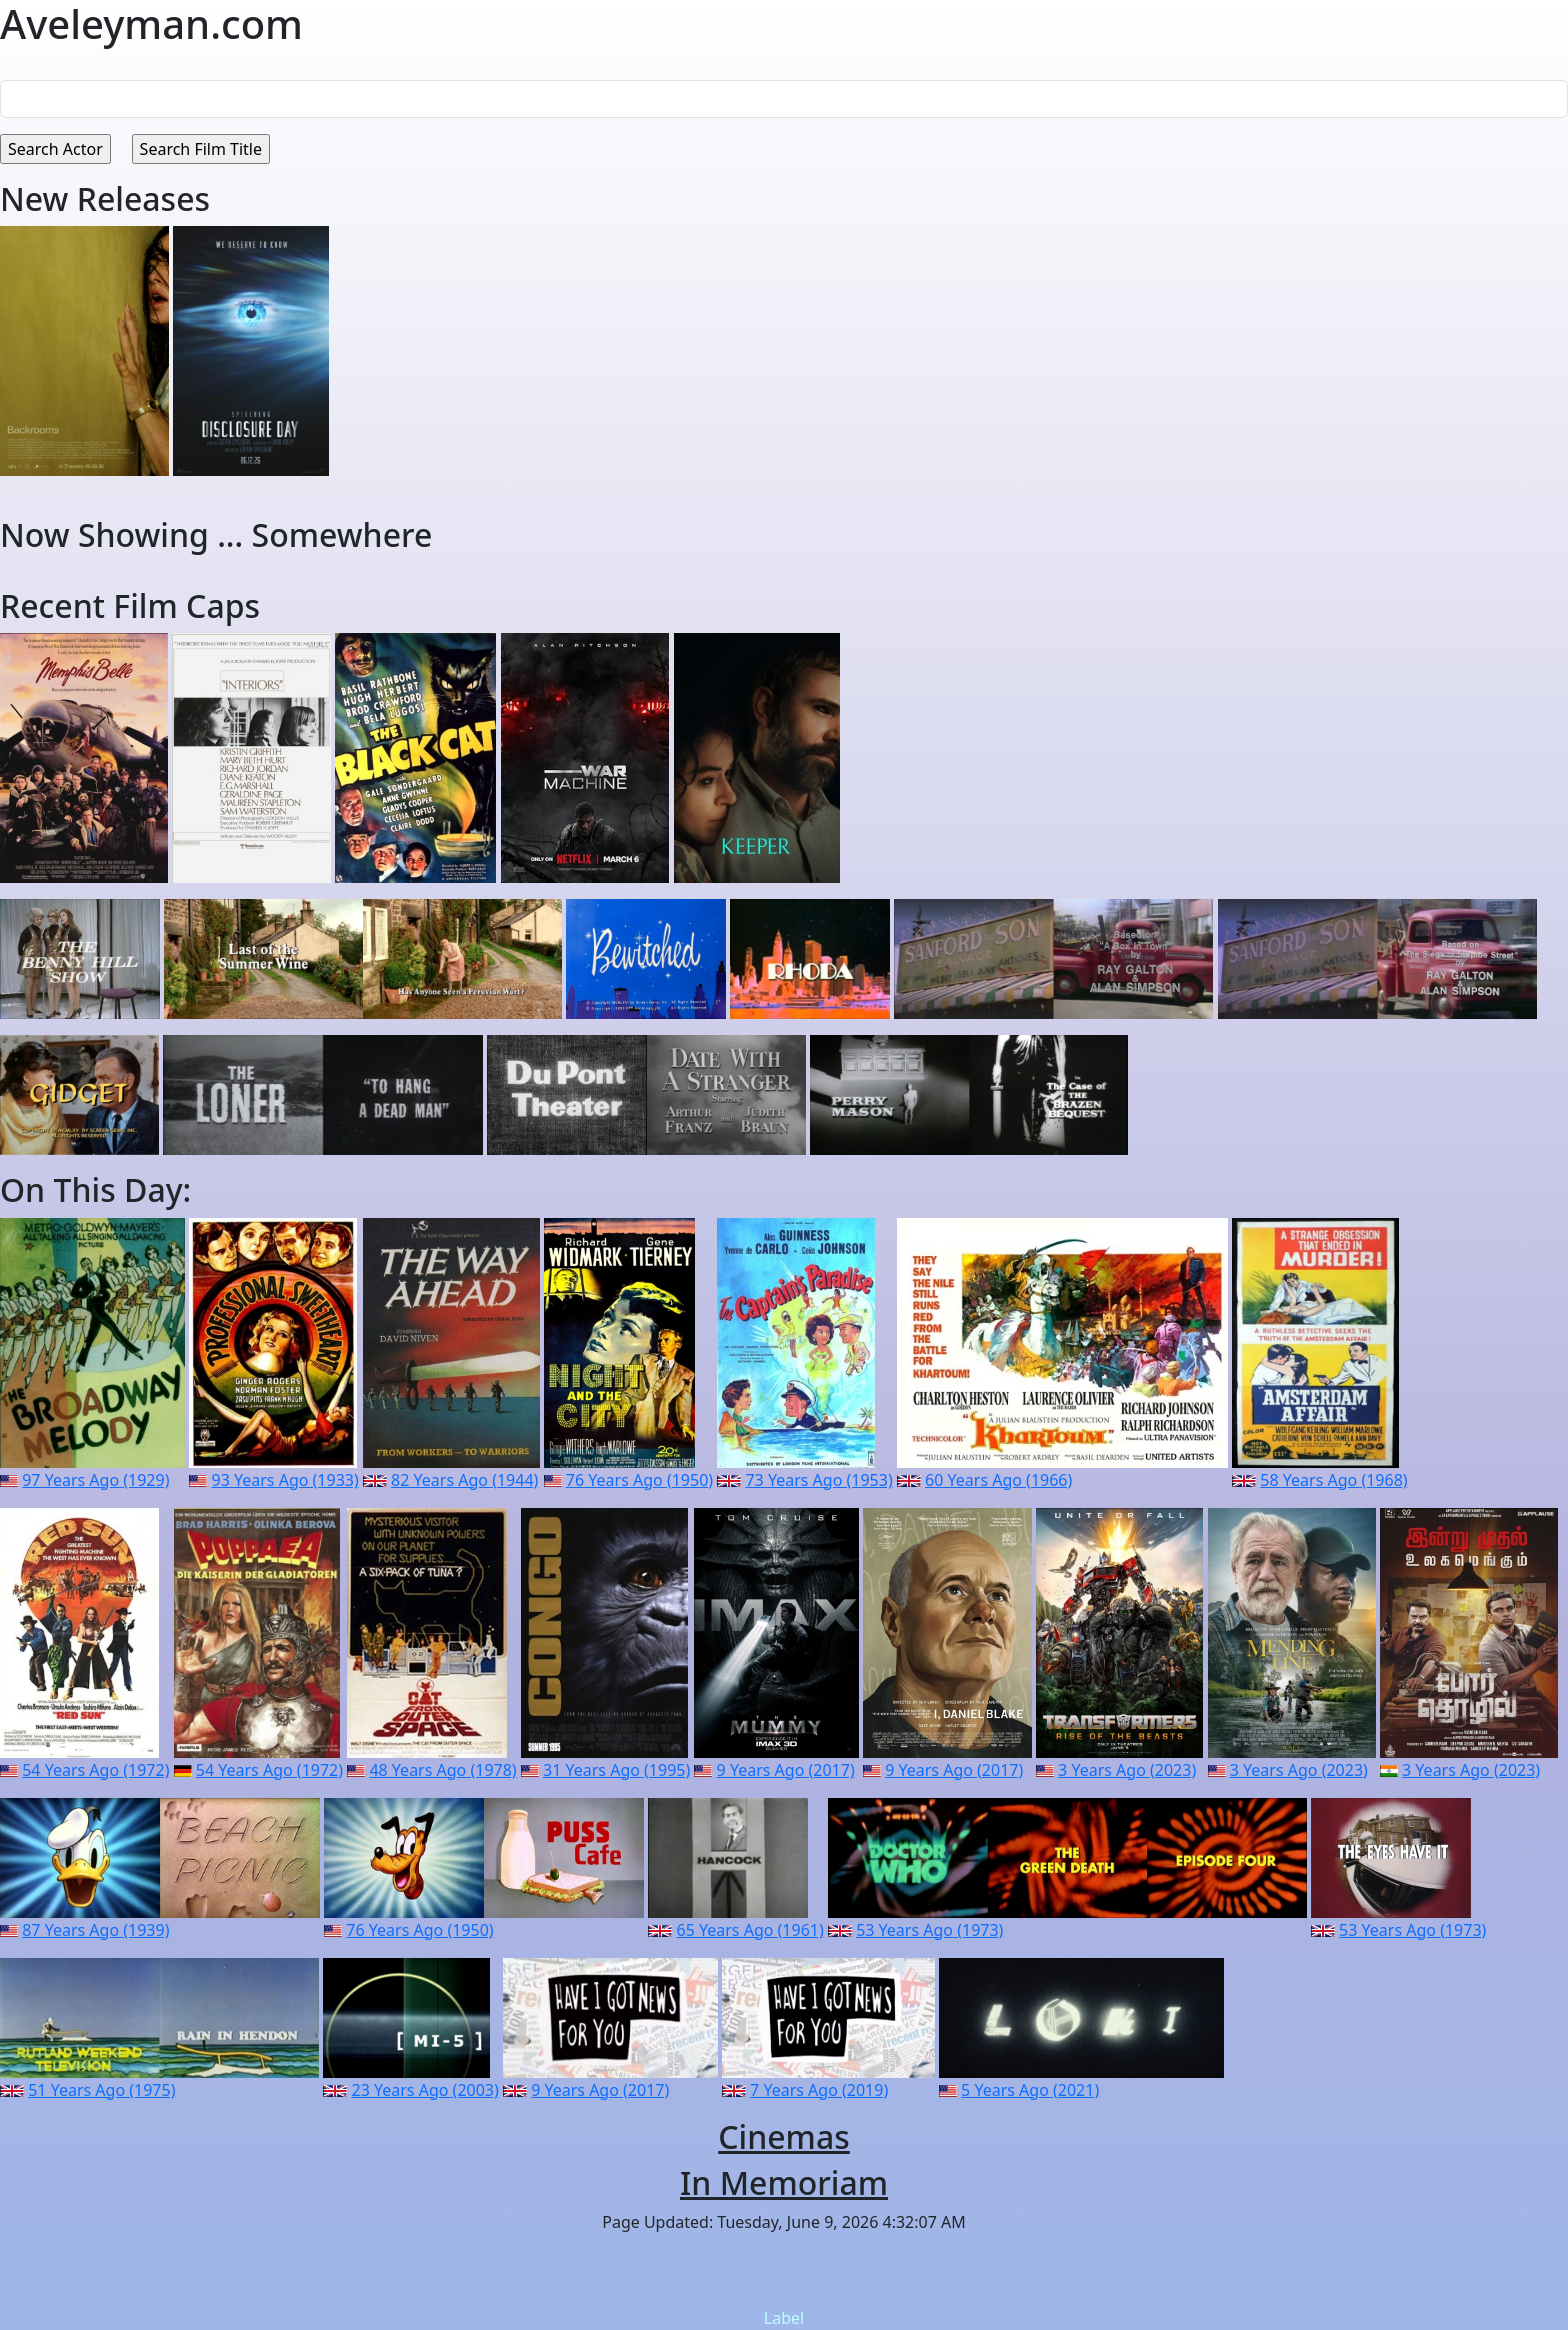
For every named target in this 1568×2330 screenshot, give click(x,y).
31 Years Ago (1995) (616, 1770)
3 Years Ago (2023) (1127, 1770)
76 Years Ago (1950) (639, 1480)
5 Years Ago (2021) (1030, 2090)
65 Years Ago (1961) (750, 1930)
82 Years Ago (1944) (464, 1480)
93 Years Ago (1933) (285, 1480)
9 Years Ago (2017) (786, 1770)
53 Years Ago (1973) (929, 1930)
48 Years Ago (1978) (442, 1770)
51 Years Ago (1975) (101, 2090)
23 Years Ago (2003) (425, 2090)
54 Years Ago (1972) (95, 1770)
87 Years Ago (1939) (95, 1930)
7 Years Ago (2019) (819, 2090)
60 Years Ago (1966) (998, 1480)
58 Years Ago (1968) (1333, 1480)
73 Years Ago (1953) (818, 1480)
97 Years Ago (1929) (95, 1480)
